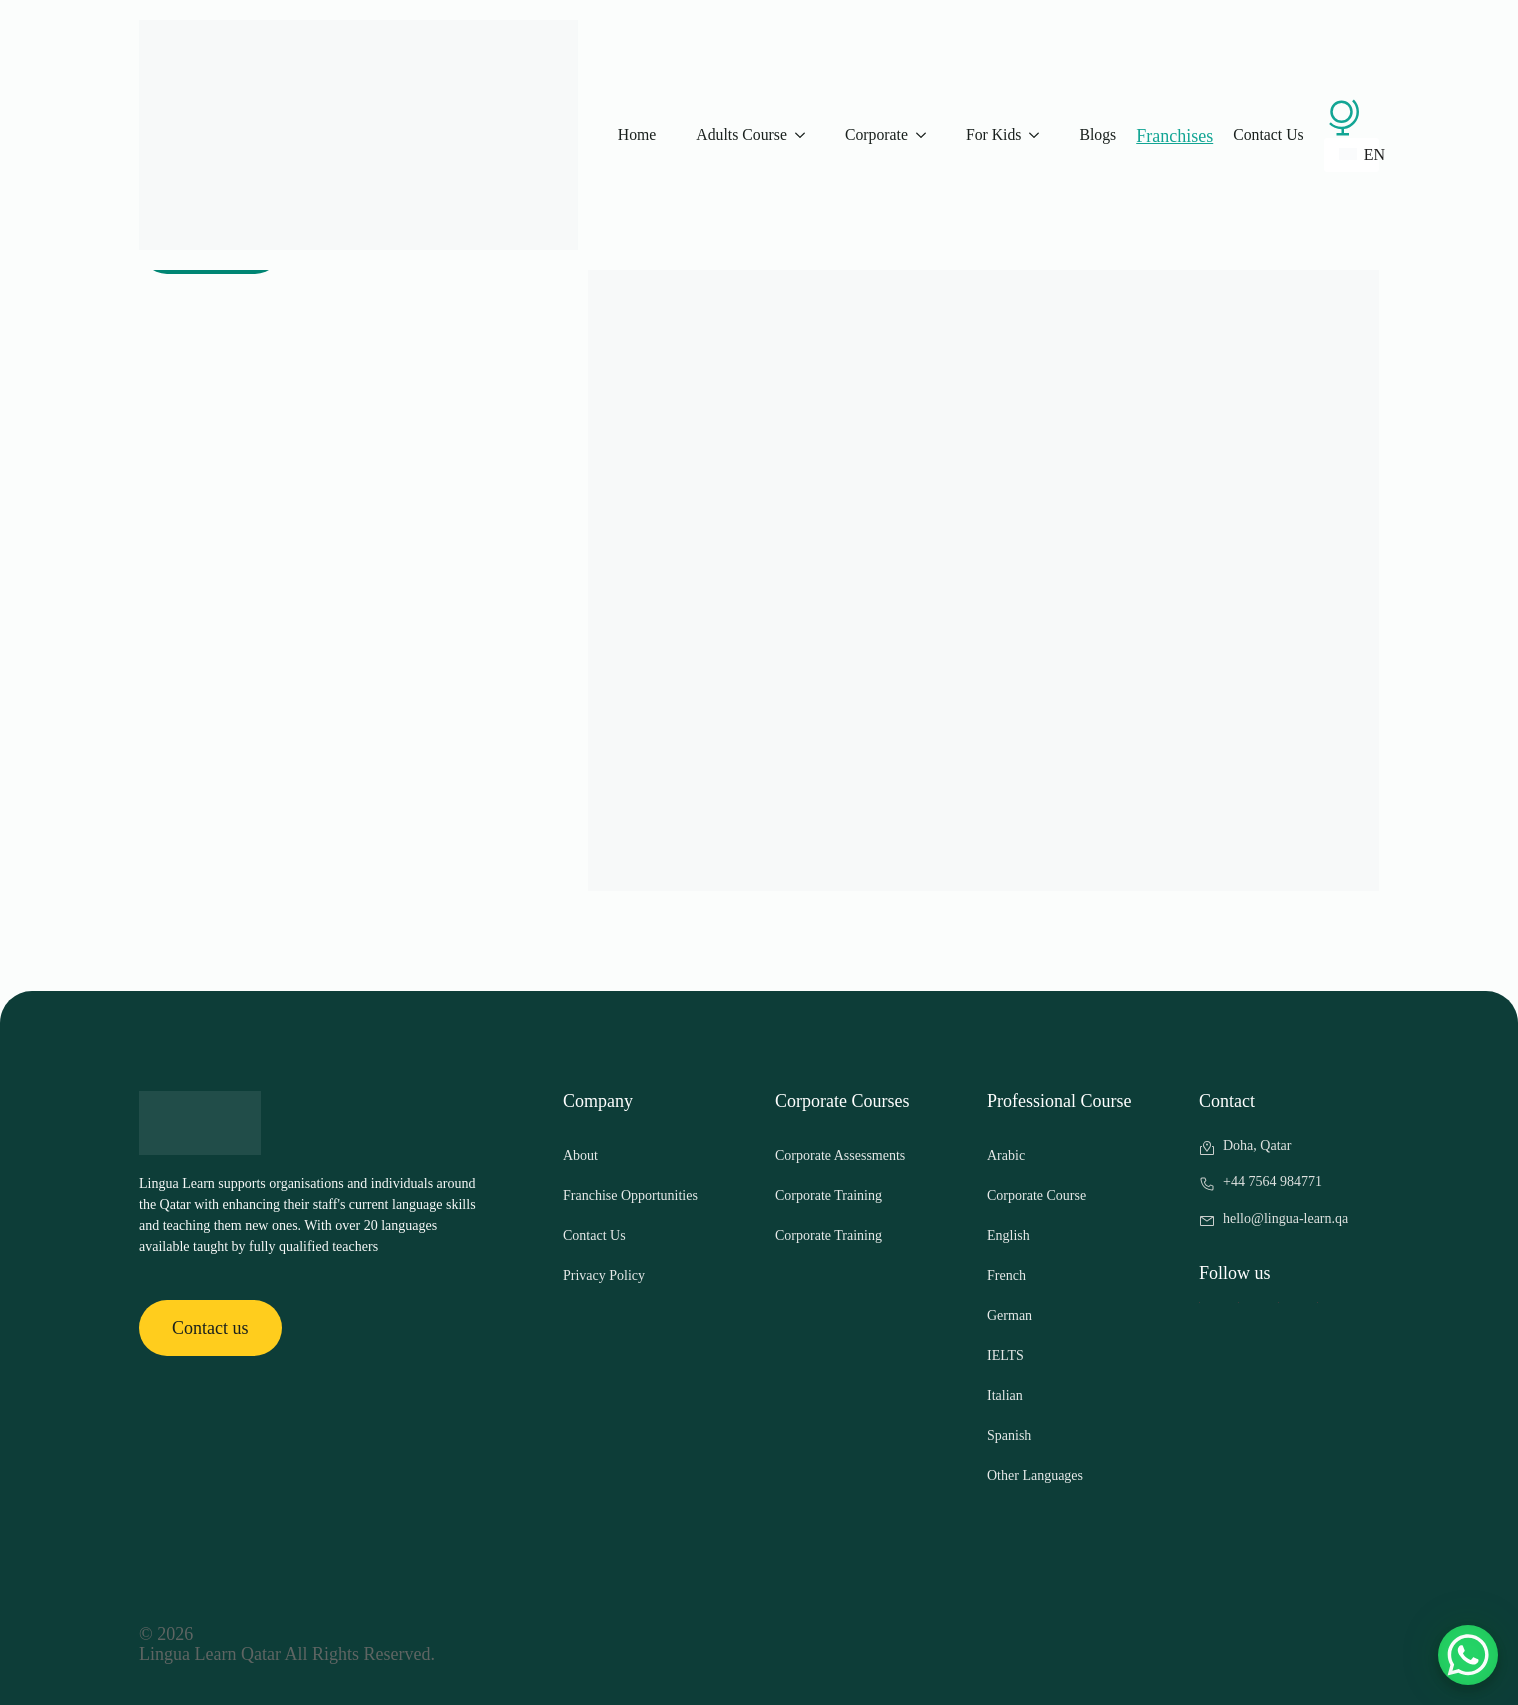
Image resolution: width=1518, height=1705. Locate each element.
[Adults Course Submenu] (806, 135)
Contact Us (1268, 134)
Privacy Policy (604, 1275)
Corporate (876, 134)
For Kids (994, 134)
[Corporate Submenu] (927, 135)
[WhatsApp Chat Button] (1468, 1655)
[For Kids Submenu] (1040, 135)
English (1008, 1235)
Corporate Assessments (840, 1155)
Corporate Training (828, 1195)
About (580, 1155)
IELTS (1005, 1355)
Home (637, 134)
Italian (1005, 1395)
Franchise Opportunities (630, 1195)
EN (1359, 154)
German (1009, 1315)
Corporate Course (1036, 1195)
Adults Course (741, 134)
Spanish (1009, 1435)
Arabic (1006, 1155)
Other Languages (1035, 1475)
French (1006, 1275)
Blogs (1097, 134)
